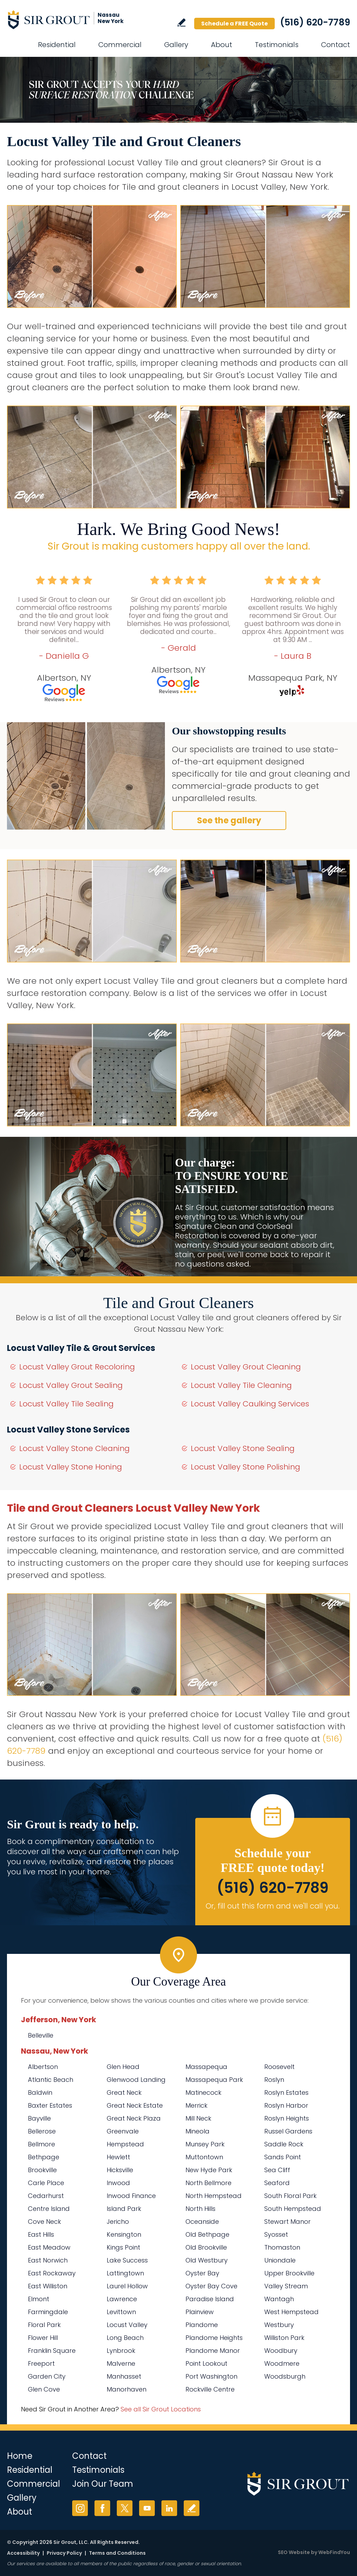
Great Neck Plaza (134, 2118)
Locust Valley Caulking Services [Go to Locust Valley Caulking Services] (250, 1403)
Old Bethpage (207, 2234)
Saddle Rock (283, 2144)
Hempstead (125, 2144)
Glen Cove (44, 2389)
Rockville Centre (210, 2389)
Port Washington (211, 2376)
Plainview (199, 2311)
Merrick (196, 2105)
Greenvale (123, 2131)
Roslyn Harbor (286, 2105)
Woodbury (280, 2350)
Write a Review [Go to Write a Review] (181, 22)
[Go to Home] (69, 19)
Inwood (118, 2182)
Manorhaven (126, 2389)
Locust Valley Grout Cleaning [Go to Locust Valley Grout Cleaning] (246, 1366)
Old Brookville (206, 2247)
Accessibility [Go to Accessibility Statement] (23, 2552)
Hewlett (118, 2157)
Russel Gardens (288, 2131)
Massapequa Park (214, 2079)
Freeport (41, 2363)
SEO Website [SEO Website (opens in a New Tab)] (294, 2552)
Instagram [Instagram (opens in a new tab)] (80, 2508)
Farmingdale (48, 2311)
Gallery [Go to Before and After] (176, 45)
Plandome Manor (212, 2350)
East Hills (41, 2234)
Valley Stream (286, 2286)
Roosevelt (279, 2066)
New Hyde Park (208, 2170)
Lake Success (127, 2260)
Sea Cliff (277, 2170)
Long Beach (125, 2337)
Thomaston (282, 2247)
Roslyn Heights (286, 2118)
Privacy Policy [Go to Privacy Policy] (64, 2552)
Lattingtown (125, 2273)
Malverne (121, 2363)
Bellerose (42, 2131)
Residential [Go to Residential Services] (57, 45)
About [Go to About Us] (221, 45)
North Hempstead (213, 2195)
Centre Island (49, 2208)
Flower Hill (43, 2337)
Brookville (42, 2170)
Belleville (40, 2035)
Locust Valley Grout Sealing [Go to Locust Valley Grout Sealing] (71, 1385)
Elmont (38, 2299)
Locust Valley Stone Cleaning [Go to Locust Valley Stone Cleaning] (74, 1448)
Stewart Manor (287, 2221)
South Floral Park (290, 2195)
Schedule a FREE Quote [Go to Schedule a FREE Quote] (234, 24)
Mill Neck (198, 2118)
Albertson (43, 2066)
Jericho (118, 2221)
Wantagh (279, 2299)
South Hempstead (292, 2208)
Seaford (277, 2182)
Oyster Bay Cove (211, 2286)
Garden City (47, 2376)
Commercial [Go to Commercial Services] (120, 45)
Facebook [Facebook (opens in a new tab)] (102, 2508)
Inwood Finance (131, 2195)
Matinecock (203, 2092)
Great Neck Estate (135, 2105)
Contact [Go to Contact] (335, 45)
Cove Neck (44, 2221)
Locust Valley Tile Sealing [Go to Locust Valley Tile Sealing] (66, 1403)
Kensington (124, 2234)
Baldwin (40, 2092)
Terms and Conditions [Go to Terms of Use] (117, 2552)
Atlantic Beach (50, 2079)
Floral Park (44, 2324)
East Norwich (48, 2260)
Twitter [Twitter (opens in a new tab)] (124, 2508)
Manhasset (124, 2376)
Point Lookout (206, 2363)
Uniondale (280, 2260)
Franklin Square (52, 2350)
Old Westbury (206, 2260)
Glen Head (123, 2066)
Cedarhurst (46, 2195)
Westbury (279, 2324)
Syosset (276, 2234)
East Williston (47, 2286)
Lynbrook (121, 2350)
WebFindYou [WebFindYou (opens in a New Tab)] (334, 2552)
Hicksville (120, 2170)
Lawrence (122, 2299)
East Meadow (49, 2247)
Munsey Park (205, 2144)
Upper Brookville (289, 2273)
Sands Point (282, 2157)
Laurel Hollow (127, 2286)
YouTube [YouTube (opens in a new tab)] (147, 2508)
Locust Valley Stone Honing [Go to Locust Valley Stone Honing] (70, 1466)
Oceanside (202, 2221)
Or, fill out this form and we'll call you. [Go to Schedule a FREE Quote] (273, 1906)
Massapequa (206, 2066)
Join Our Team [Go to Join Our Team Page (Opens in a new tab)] (102, 2484)
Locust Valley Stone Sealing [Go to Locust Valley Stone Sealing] (243, 1448)
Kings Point (123, 2247)
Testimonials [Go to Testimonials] (276, 45)
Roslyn (274, 2079)
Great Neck (124, 2092)
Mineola (197, 2131)
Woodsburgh (284, 2376)
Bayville (39, 2118)
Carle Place (46, 2182)
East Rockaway (52, 2273)
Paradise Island (209, 2299)
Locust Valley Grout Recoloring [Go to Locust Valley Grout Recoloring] (77, 1366)
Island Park (124, 2208)
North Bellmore (208, 2182)
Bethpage (43, 2157)
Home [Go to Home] (19, 2456)
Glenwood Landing (136, 2079)
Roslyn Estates (286, 2092)
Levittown (121, 2311)
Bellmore (41, 2144)
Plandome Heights (214, 2337)
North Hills (200, 2208)
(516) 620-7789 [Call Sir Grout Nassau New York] (315, 22)
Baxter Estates (50, 2105)
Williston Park (284, 2337)
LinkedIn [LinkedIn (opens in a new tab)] (169, 2508)
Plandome (201, 2324)
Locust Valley (127, 2324)
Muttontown (204, 2157)
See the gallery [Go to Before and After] (229, 820)
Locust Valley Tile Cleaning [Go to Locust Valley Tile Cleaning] (241, 1385)
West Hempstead (291, 2311)
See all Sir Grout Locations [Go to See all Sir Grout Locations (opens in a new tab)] (161, 2409)
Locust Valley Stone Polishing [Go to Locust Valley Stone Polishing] (245, 1466)
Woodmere (281, 2363)
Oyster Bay (202, 2273)
